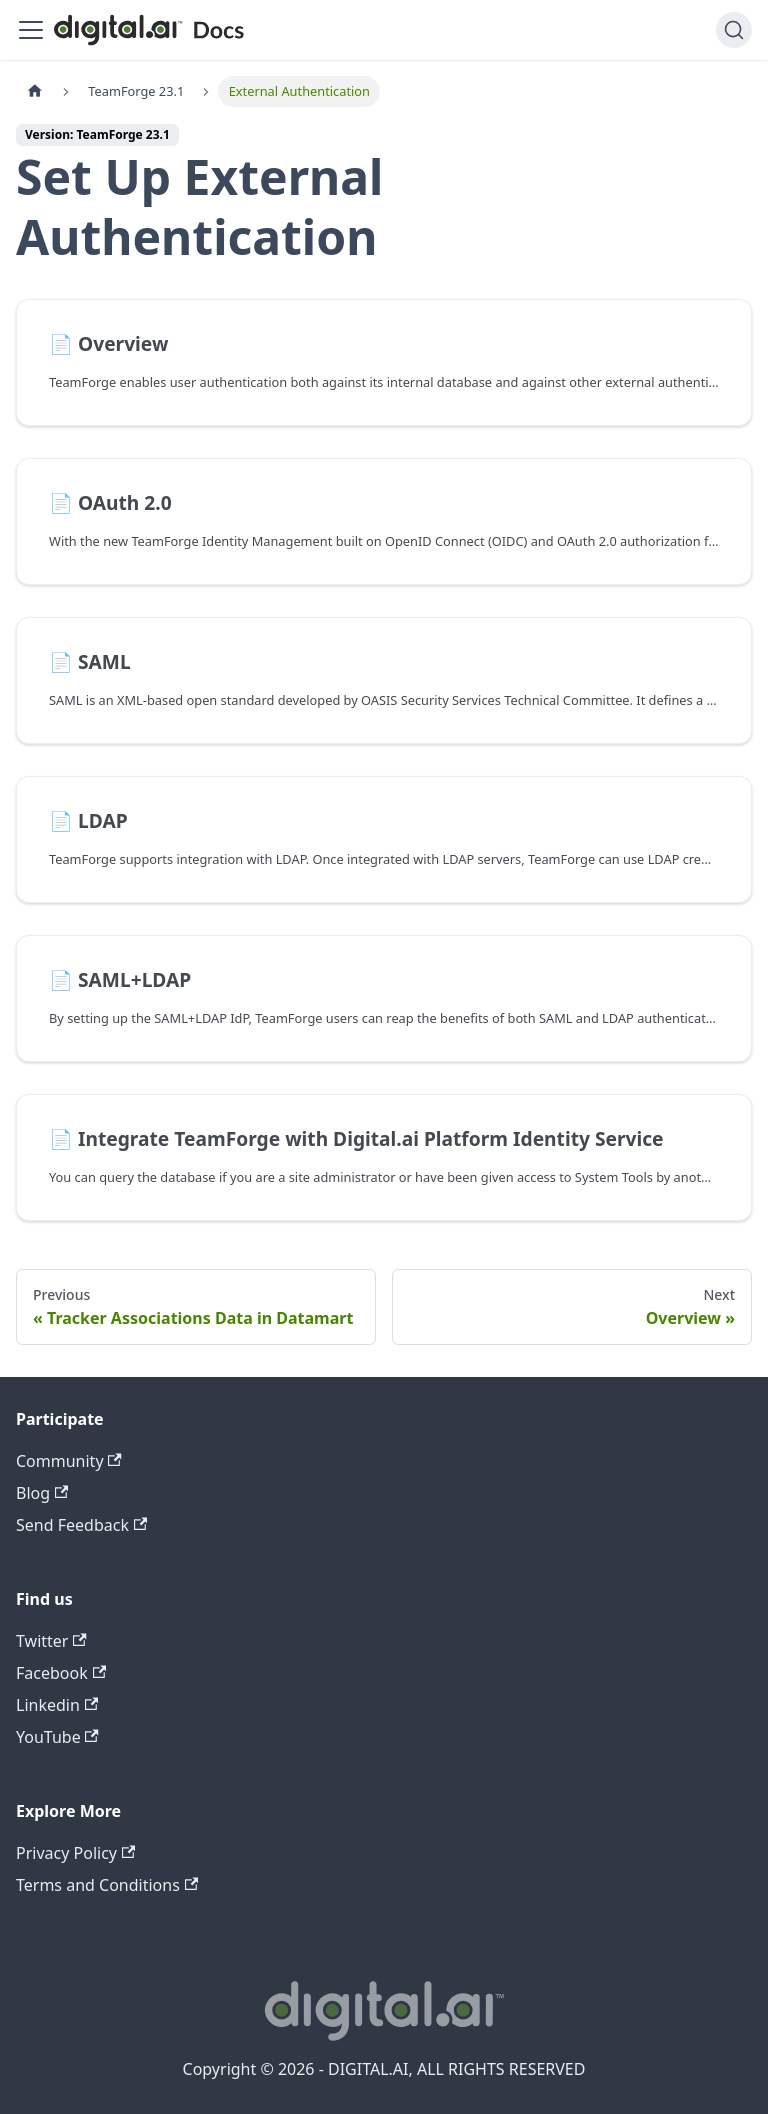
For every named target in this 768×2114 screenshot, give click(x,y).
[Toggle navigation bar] (31, 30)
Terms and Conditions (107, 1885)
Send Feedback (81, 1525)
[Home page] (35, 91)
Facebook (61, 1673)
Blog (42, 1493)
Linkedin (57, 1705)
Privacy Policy (75, 1853)
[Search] (734, 30)
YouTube (57, 1737)
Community (69, 1461)
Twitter (51, 1641)
